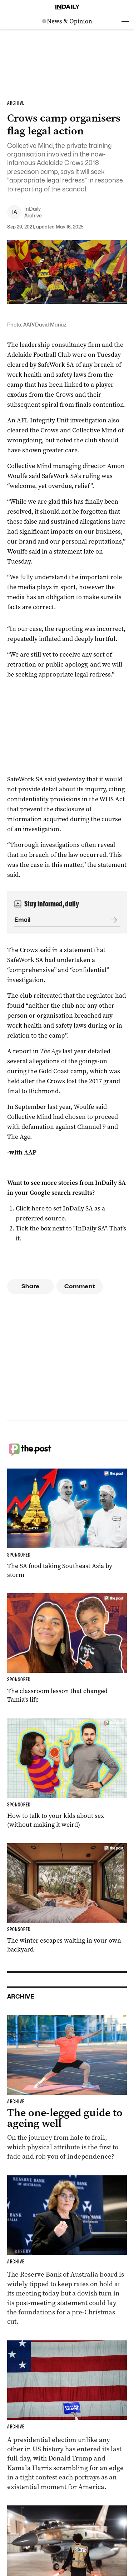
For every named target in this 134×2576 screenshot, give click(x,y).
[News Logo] (67, 21)
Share (30, 1286)
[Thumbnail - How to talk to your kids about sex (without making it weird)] (67, 1773)
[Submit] (112, 920)
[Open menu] (125, 21)
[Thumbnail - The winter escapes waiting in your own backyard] (67, 1898)
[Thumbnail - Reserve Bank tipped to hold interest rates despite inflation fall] (67, 2250)
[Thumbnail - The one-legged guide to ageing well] (67, 2088)
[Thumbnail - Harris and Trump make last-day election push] (67, 2416)
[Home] (67, 7)
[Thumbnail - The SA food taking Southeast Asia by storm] (67, 1524)
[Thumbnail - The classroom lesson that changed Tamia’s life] (67, 1648)
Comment (79, 1286)
